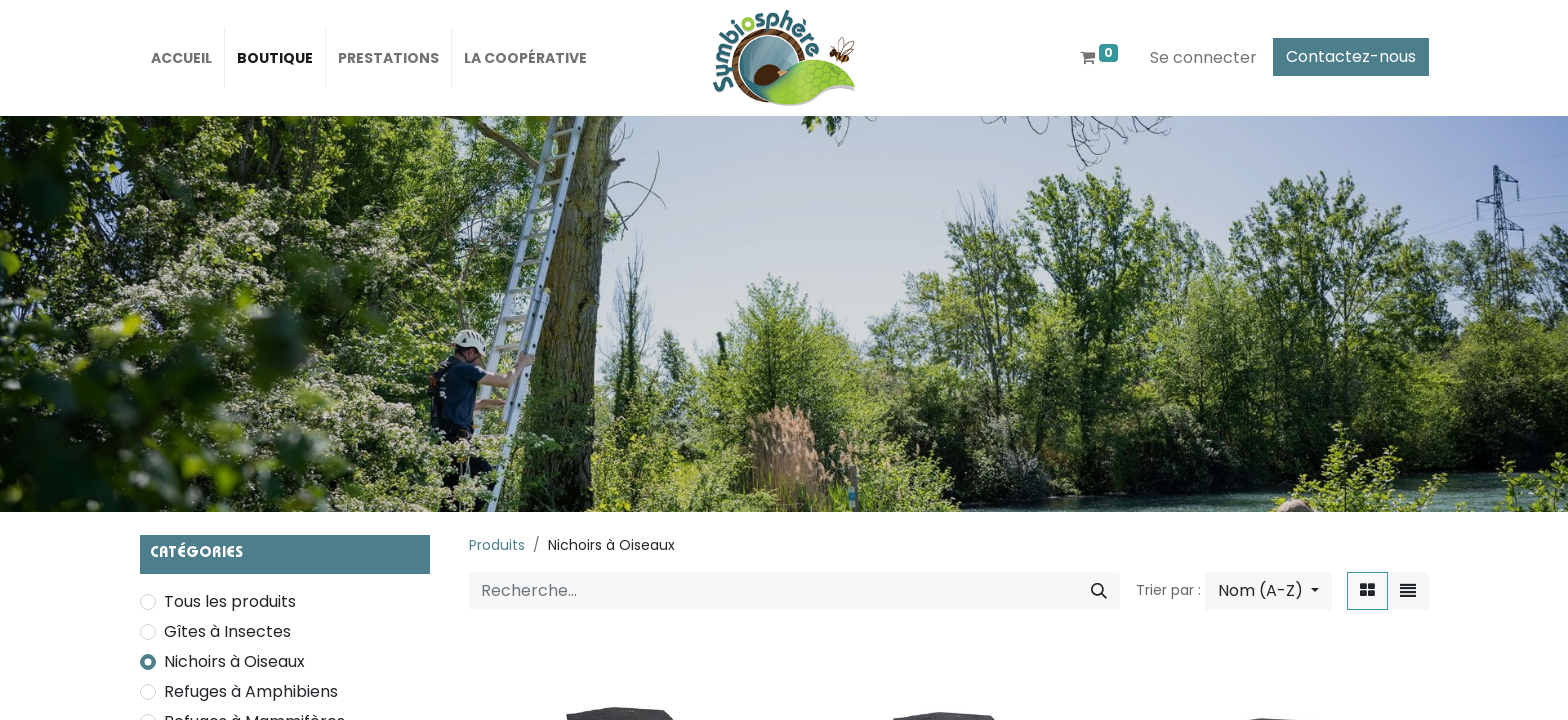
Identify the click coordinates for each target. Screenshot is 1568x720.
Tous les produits (230, 601)
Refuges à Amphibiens (251, 691)
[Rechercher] (1099, 591)
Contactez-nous (1351, 56)
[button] (1268, 591)
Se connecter (1203, 57)
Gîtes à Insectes (227, 631)
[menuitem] (181, 58)
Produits (497, 545)
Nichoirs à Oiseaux (234, 661)
